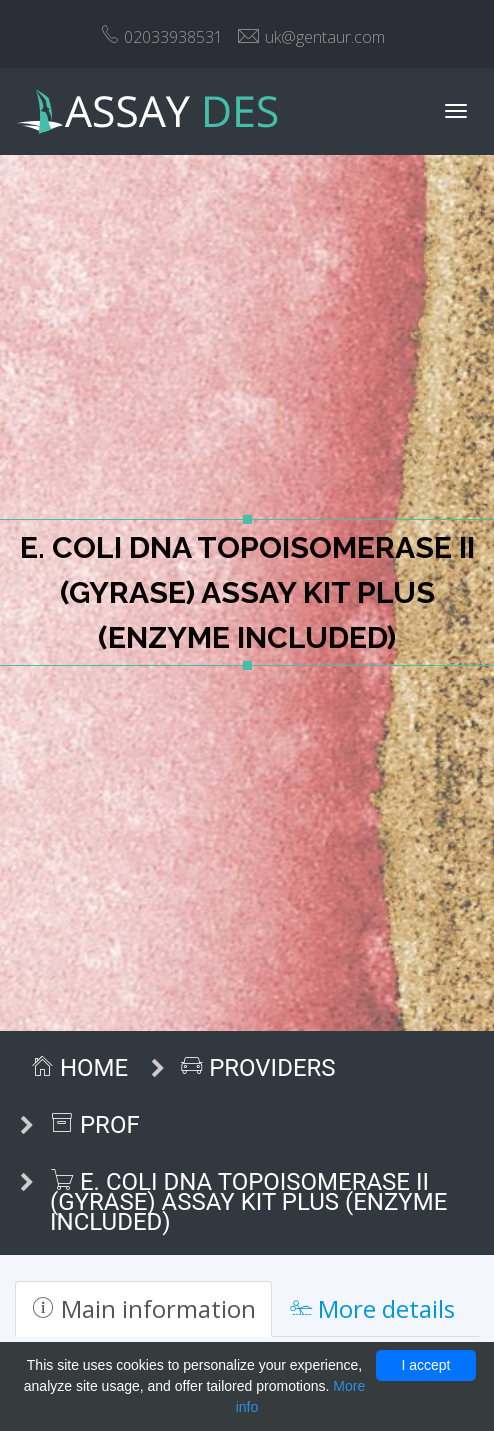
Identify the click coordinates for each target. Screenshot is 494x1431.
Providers (258, 1068)
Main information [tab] (143, 1308)
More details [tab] (372, 1308)
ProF (95, 1125)
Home (79, 1068)
